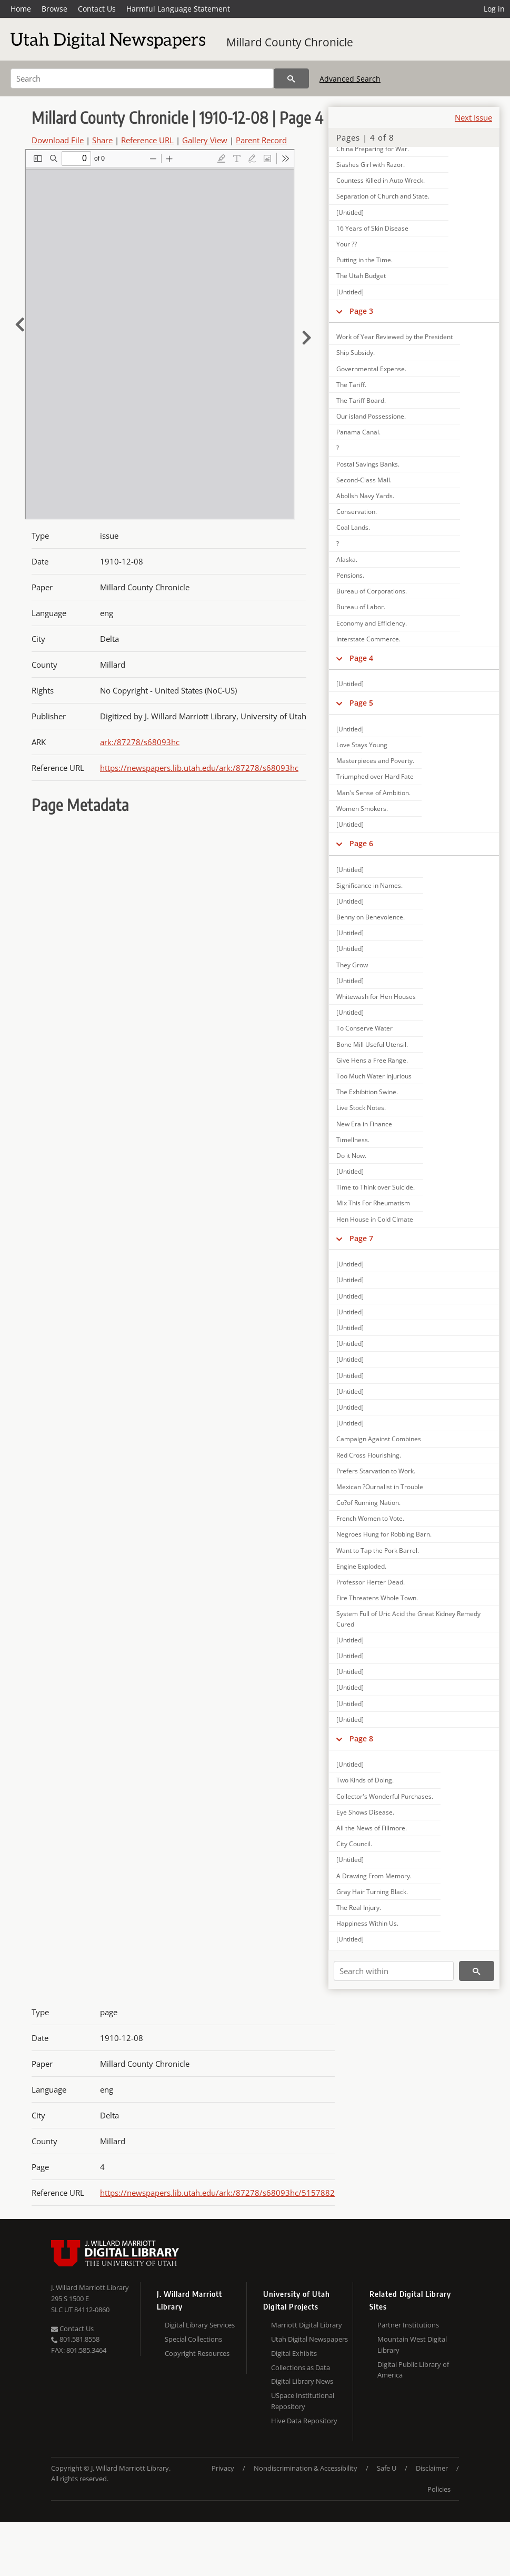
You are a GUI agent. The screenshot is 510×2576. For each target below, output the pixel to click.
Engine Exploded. (361, 1566)
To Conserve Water (364, 1028)
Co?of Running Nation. (368, 1502)
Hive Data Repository (304, 2420)
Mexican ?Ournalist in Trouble (379, 1486)
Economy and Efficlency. (371, 623)
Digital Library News (302, 2381)
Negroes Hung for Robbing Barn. (384, 1534)
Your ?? (346, 244)
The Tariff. (351, 384)
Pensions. (350, 575)
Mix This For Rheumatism (373, 1202)
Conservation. (356, 511)
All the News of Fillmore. (371, 1828)
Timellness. (352, 1139)
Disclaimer (432, 2468)
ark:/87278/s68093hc (139, 742)
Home (21, 9)
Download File (58, 140)
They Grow (352, 964)
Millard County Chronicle (289, 42)
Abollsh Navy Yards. (365, 495)
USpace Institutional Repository (302, 2401)
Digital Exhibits (294, 2353)
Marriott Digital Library (306, 2325)
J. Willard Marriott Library (90, 2287)
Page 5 (361, 703)
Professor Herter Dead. (370, 1582)
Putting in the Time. (364, 259)
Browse (54, 9)
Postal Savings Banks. (367, 464)
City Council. (354, 1843)
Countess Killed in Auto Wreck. (380, 180)
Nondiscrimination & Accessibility (305, 2468)
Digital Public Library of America (413, 2370)
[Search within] (394, 1971)
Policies (439, 2489)
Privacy (223, 2468)
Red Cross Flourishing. (368, 1455)
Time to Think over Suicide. (375, 1187)
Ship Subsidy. (355, 352)
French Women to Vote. (370, 1518)
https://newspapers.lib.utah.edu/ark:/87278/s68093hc (199, 767)
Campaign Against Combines (378, 1438)
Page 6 (361, 843)
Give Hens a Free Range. (372, 1060)
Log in (494, 9)
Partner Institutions (408, 2325)
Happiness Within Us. (367, 1923)
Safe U (386, 2468)
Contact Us (97, 9)
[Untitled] (350, 212)
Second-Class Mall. (364, 479)
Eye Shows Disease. (365, 1812)
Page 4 (361, 658)
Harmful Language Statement (178, 9)
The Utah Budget (361, 275)
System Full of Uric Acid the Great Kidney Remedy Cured (408, 1618)
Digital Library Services (200, 2325)
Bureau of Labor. (360, 606)
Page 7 (361, 1238)
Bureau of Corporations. (371, 591)
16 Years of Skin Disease (372, 228)
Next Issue (473, 117)
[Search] (142, 78)
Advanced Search (350, 79)
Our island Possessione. (371, 416)
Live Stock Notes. (361, 1107)
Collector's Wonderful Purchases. (384, 1796)
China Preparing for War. (372, 148)
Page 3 (361, 311)
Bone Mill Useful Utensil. (372, 1044)
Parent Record (261, 140)
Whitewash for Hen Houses (376, 996)
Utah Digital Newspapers (309, 2339)
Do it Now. (351, 1155)
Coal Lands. (353, 527)
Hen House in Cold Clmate (374, 1219)
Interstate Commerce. (368, 639)
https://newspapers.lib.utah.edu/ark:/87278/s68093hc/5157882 (217, 2192)
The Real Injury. (358, 1907)
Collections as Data (300, 2367)
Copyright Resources (197, 2353)
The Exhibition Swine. (367, 1091)
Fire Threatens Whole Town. (377, 1597)
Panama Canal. (358, 432)
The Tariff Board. (361, 400)
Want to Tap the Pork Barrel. (377, 1550)
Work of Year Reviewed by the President (394, 336)
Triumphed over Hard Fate (375, 776)
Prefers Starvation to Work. (375, 1471)
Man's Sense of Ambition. (373, 792)
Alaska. (346, 559)
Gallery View (204, 140)
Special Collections (193, 2339)
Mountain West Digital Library (412, 2344)
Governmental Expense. (371, 368)
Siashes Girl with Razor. (370, 164)
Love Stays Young (361, 744)
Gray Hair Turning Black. (372, 1891)
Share (102, 140)
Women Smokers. (362, 808)
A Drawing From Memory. (374, 1875)
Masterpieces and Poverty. (375, 760)
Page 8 (361, 1738)
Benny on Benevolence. (370, 917)
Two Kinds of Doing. (365, 1780)
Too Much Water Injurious (374, 1076)
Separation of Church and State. (382, 196)
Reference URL (147, 140)
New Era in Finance (364, 1123)
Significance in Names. (369, 885)
